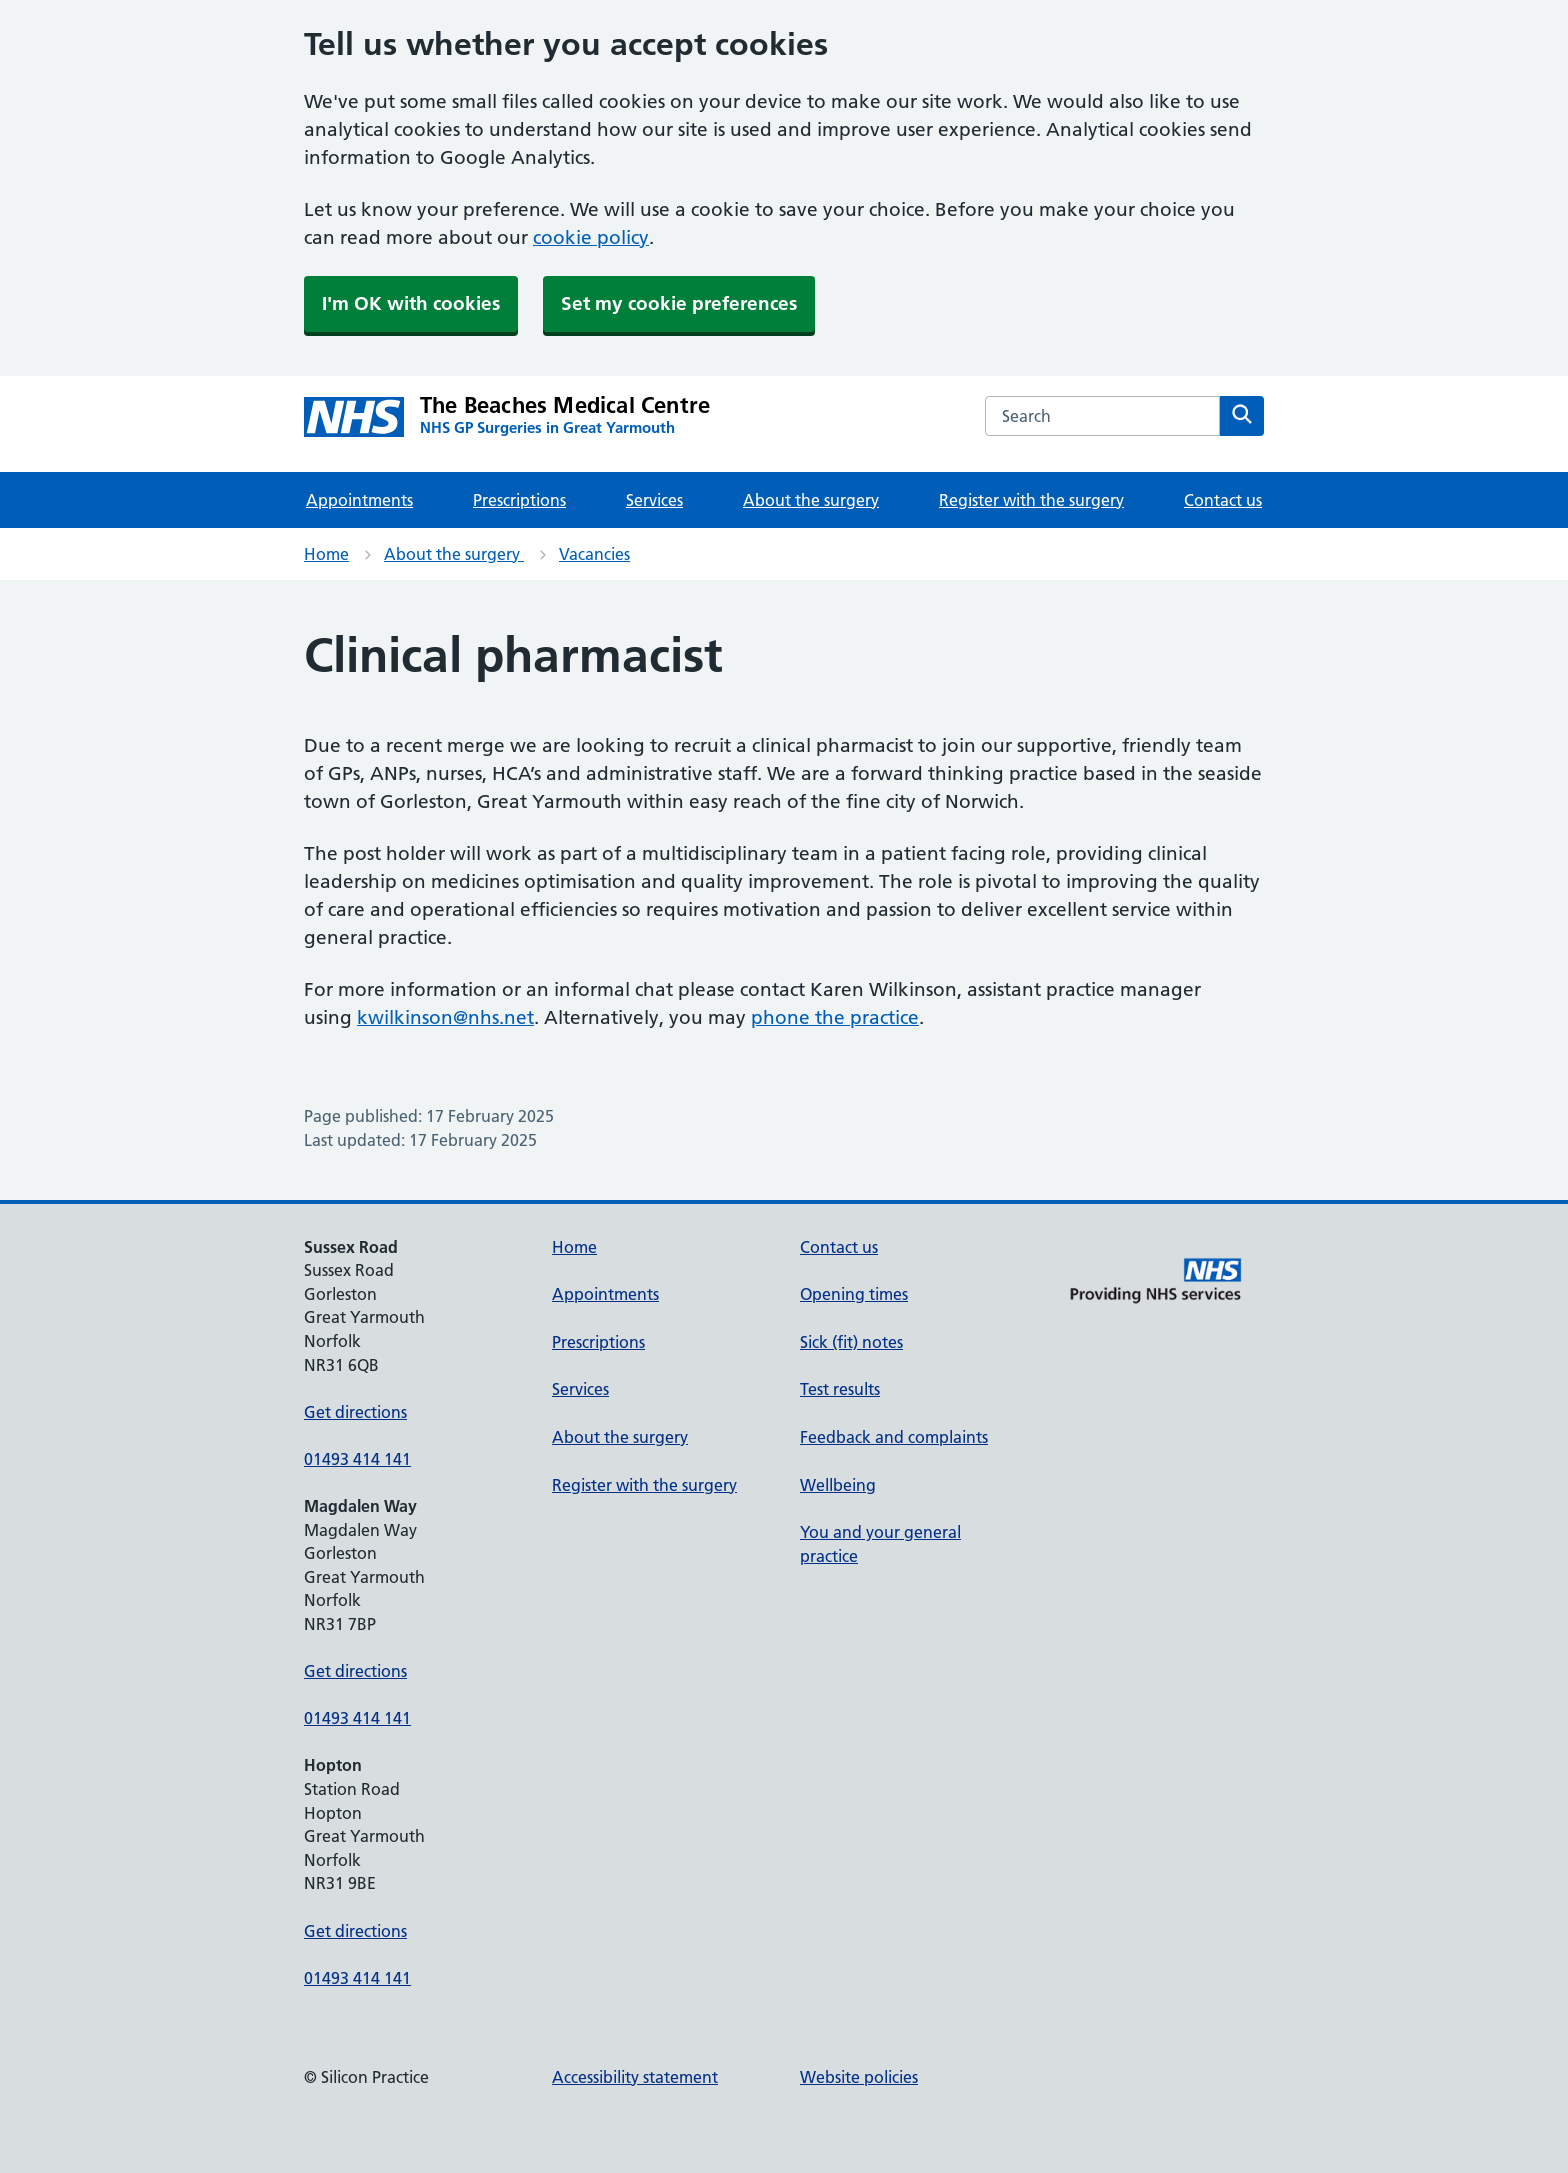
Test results (840, 1389)
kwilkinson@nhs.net (445, 1017)
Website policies (859, 2077)
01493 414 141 (357, 1459)
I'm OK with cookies (411, 303)
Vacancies (594, 554)
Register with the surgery (1031, 500)
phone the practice (835, 1017)
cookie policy (591, 237)
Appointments (359, 500)
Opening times (854, 1294)
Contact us (1223, 500)
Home (326, 554)
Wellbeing (838, 1485)
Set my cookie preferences (679, 303)
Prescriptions (519, 500)
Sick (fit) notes (851, 1342)
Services (654, 500)
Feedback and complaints (894, 1437)
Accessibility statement (635, 2077)
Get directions (355, 1412)
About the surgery (811, 500)
